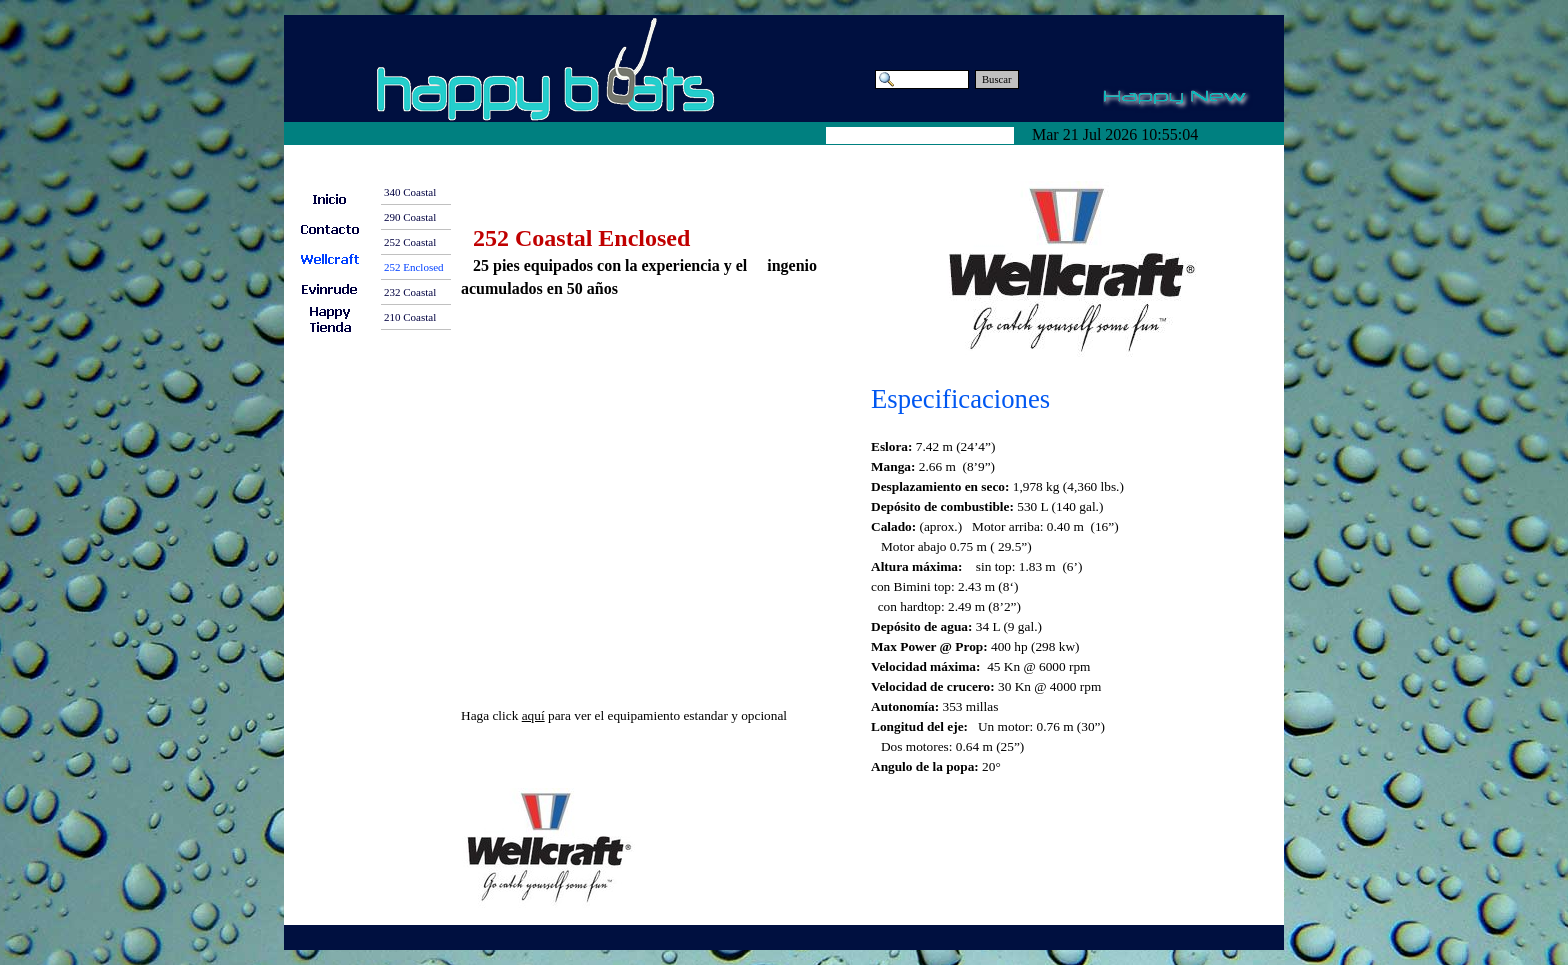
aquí (533, 715)
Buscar (997, 79)
